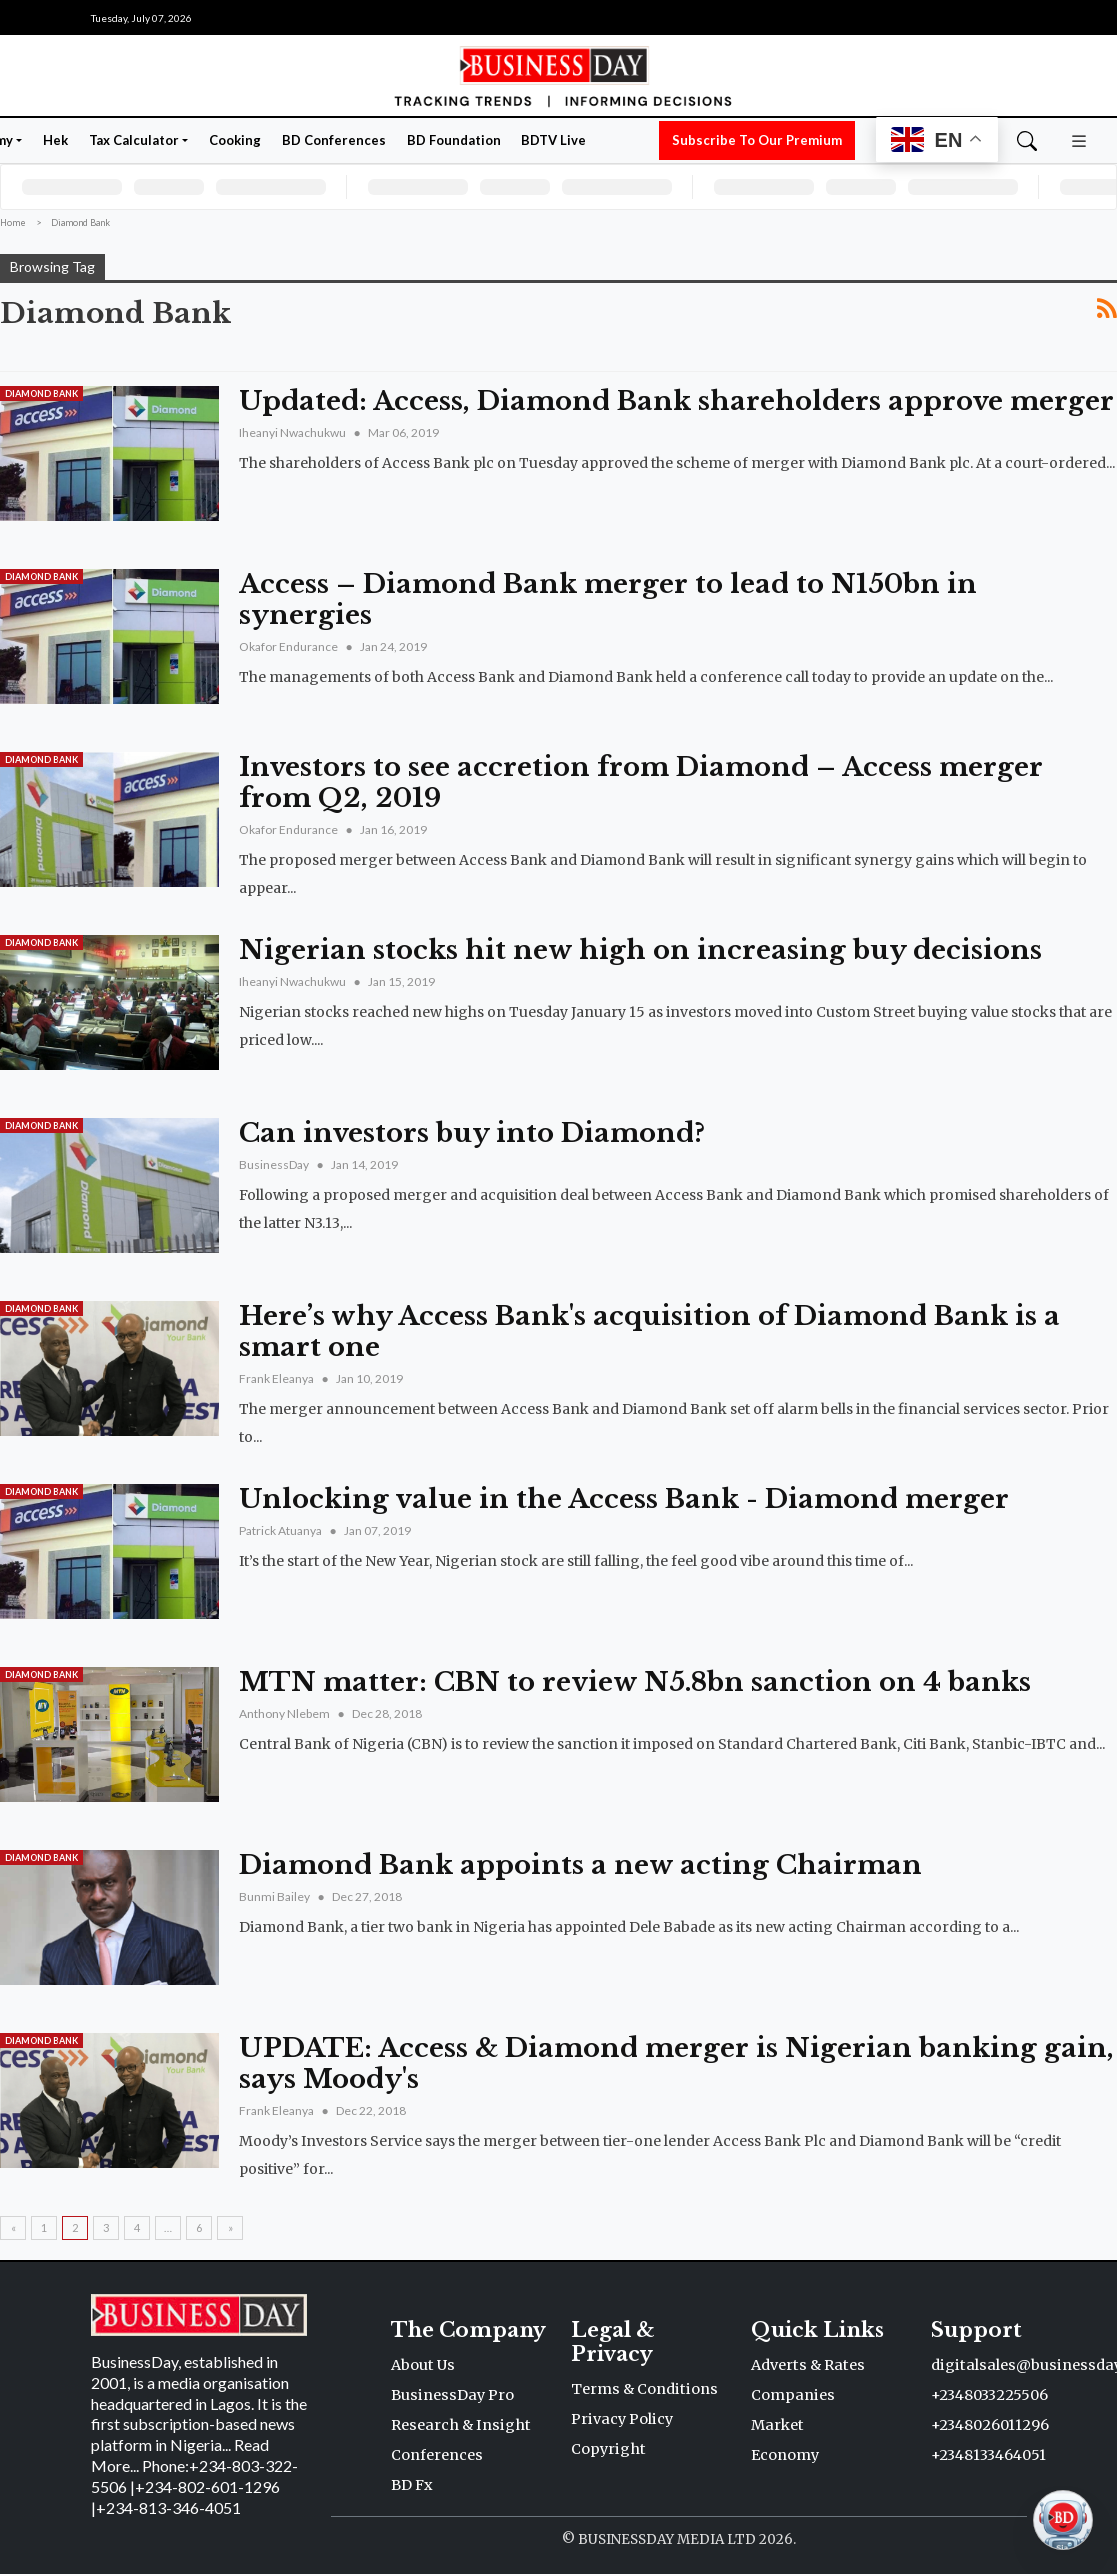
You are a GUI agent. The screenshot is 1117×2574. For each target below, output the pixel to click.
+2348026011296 (990, 2425)
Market (777, 2425)
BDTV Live (553, 140)
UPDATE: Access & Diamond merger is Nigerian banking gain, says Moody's (676, 2063)
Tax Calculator (134, 140)
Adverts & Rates (808, 2365)
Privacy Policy (622, 2419)
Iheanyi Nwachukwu (293, 432)
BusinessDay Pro (452, 2395)
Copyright (608, 2449)
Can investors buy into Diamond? (472, 1133)
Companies (793, 2395)
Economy (785, 2455)
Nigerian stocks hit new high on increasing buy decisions (640, 950)
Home (13, 222)
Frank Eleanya (277, 1378)
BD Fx (412, 2485)
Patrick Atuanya (281, 1530)
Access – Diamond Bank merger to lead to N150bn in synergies (608, 599)
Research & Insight (461, 2425)
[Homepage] (558, 74)
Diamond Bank (41, 393)
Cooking (235, 140)
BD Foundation (454, 140)
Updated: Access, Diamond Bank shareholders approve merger (676, 401)
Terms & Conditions (644, 2389)
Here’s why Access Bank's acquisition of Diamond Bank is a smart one (649, 1331)
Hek (55, 140)
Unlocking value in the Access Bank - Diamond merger (624, 1499)
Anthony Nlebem (285, 1713)
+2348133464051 (988, 2455)
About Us (423, 2365)
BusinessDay (275, 1164)
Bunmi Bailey (275, 1896)
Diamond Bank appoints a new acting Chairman (580, 1865)
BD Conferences (334, 140)
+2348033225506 (989, 2395)
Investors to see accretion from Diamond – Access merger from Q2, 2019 (641, 782)
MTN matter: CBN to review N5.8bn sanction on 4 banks (635, 1682)
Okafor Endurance (289, 646)
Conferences (437, 2455)
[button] (1079, 139)
